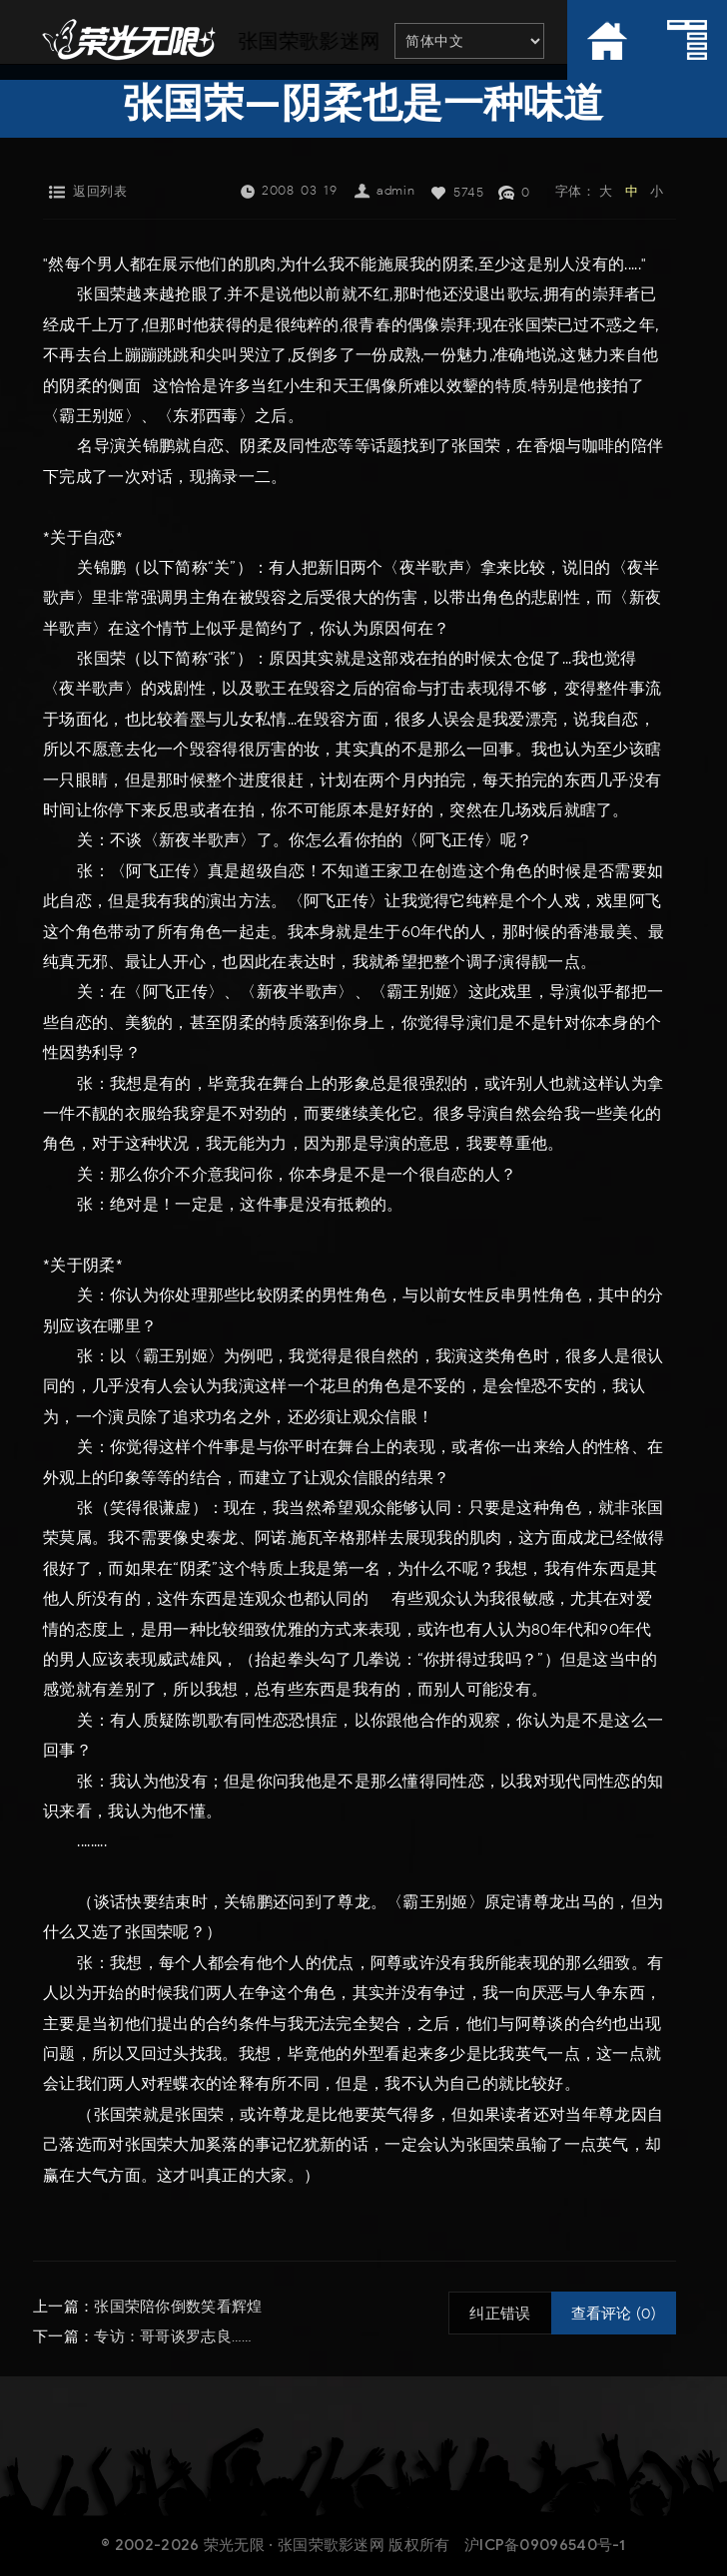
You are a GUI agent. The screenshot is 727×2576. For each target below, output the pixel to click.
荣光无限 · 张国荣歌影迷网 (294, 2545)
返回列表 (100, 191)
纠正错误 (499, 2313)
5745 (468, 192)
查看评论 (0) (613, 2313)
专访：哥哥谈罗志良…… (173, 2336)
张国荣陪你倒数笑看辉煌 (178, 2307)
